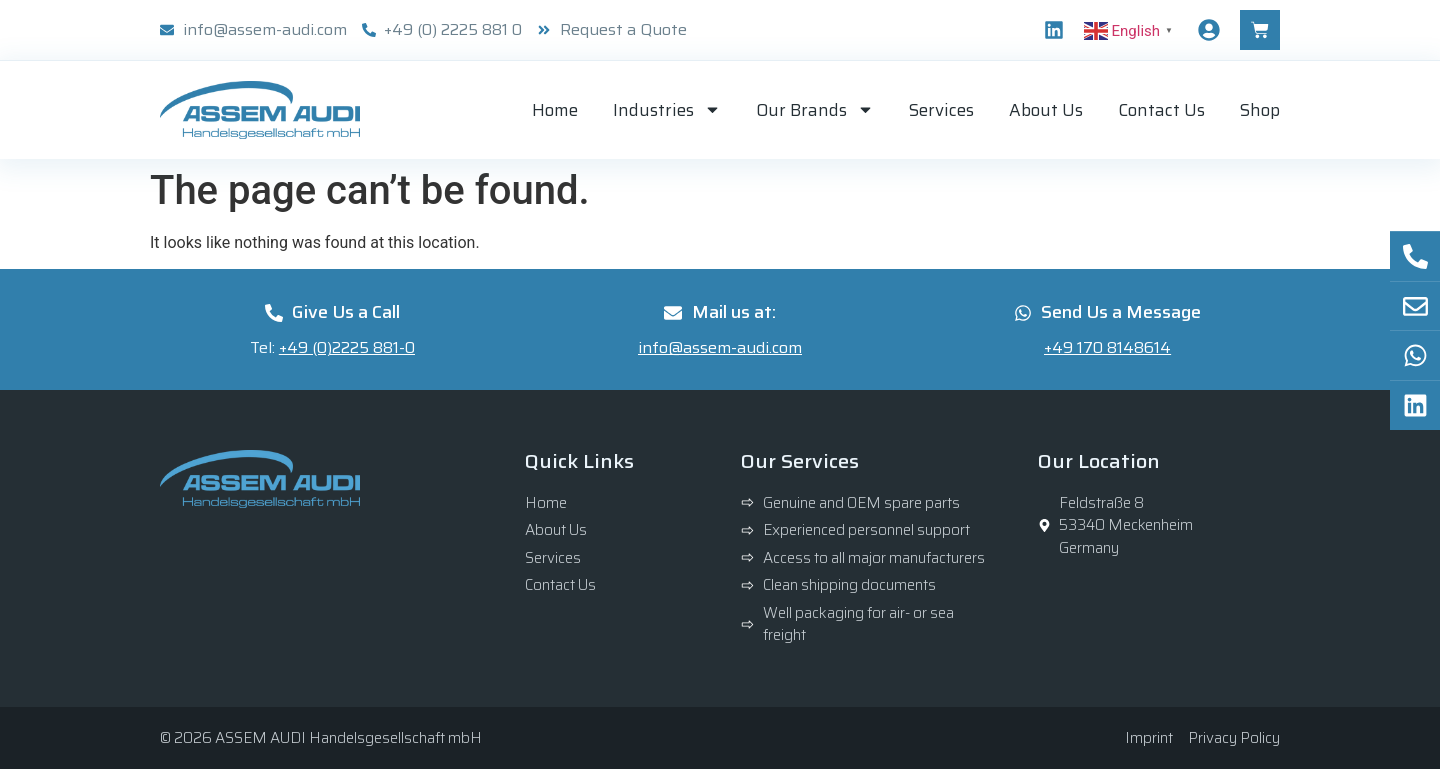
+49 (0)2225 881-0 (347, 347)
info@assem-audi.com (720, 347)
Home (555, 110)
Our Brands (815, 109)
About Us (1046, 110)
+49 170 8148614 (1107, 347)
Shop (1260, 110)
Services (941, 110)
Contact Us (1161, 110)
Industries (667, 109)
